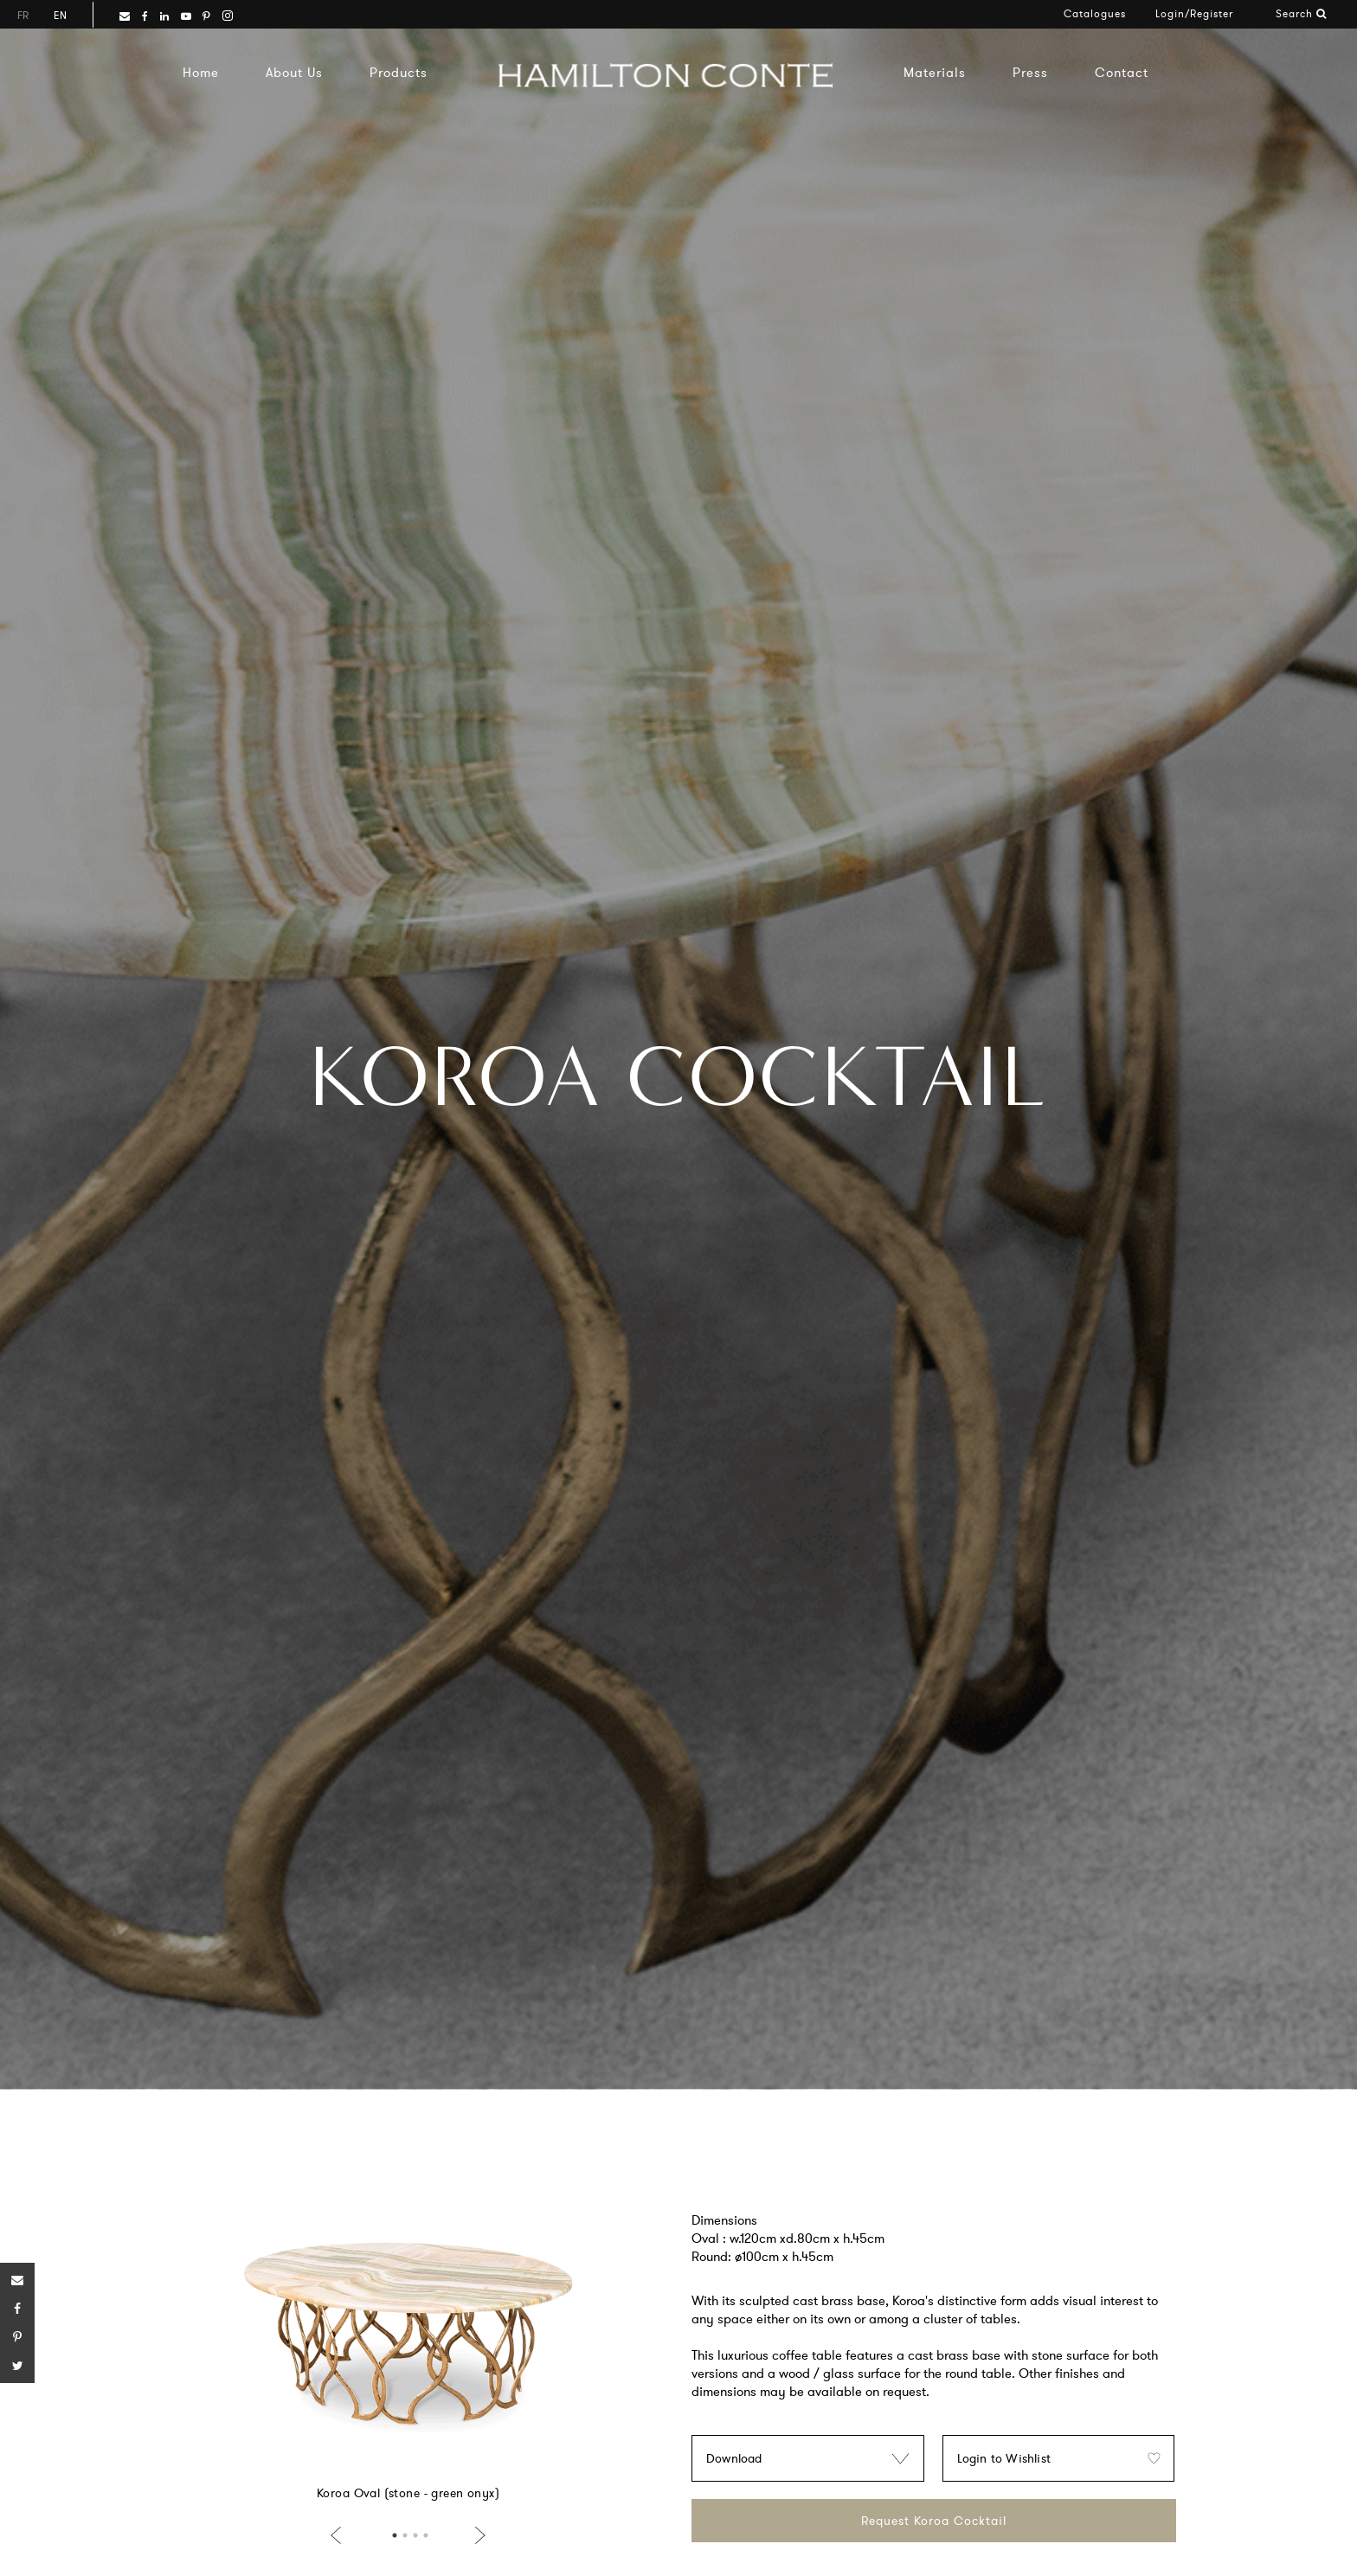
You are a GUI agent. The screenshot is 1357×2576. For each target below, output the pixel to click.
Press (1030, 72)
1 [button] (394, 2535)
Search (1301, 13)
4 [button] (425, 2535)
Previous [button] (339, 2535)
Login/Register (1194, 13)
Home (201, 72)
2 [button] (405, 2535)
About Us (294, 72)
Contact (1121, 72)
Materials (935, 72)
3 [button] (415, 2535)
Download (734, 2458)
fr (23, 15)
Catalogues (1095, 13)
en (60, 15)
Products (399, 72)
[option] (408, 2349)
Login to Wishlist (1004, 2458)
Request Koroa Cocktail (933, 2520)
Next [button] (477, 2535)
